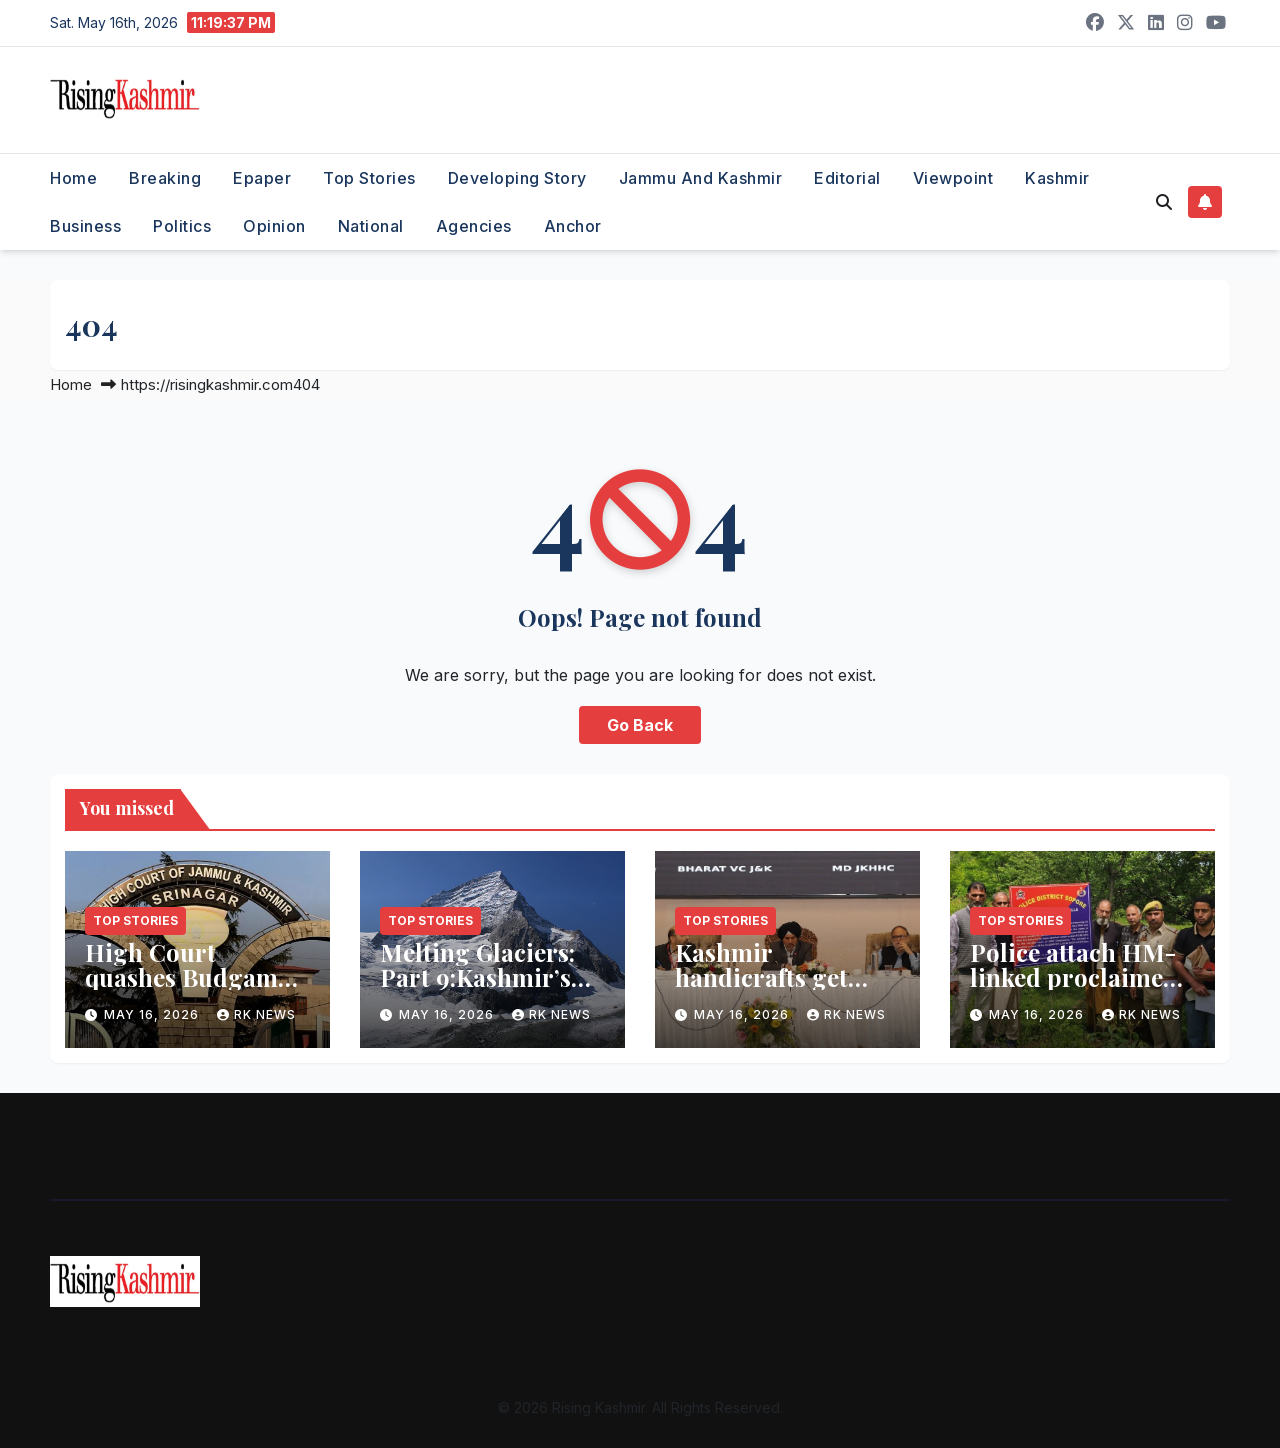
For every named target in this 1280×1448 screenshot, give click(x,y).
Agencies (474, 226)
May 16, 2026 (153, 1014)
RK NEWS (256, 1014)
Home (73, 178)
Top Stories (369, 178)
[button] (1164, 202)
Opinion (274, 226)
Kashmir (1057, 178)
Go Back (640, 725)
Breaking (165, 178)
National (371, 226)
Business (85, 226)
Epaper (262, 178)
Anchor (573, 226)
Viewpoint (953, 178)
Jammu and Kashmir (701, 178)
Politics (182, 226)
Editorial (847, 178)
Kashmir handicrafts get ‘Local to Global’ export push (767, 989)
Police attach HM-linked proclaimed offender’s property (1080, 977)
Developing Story (517, 178)
